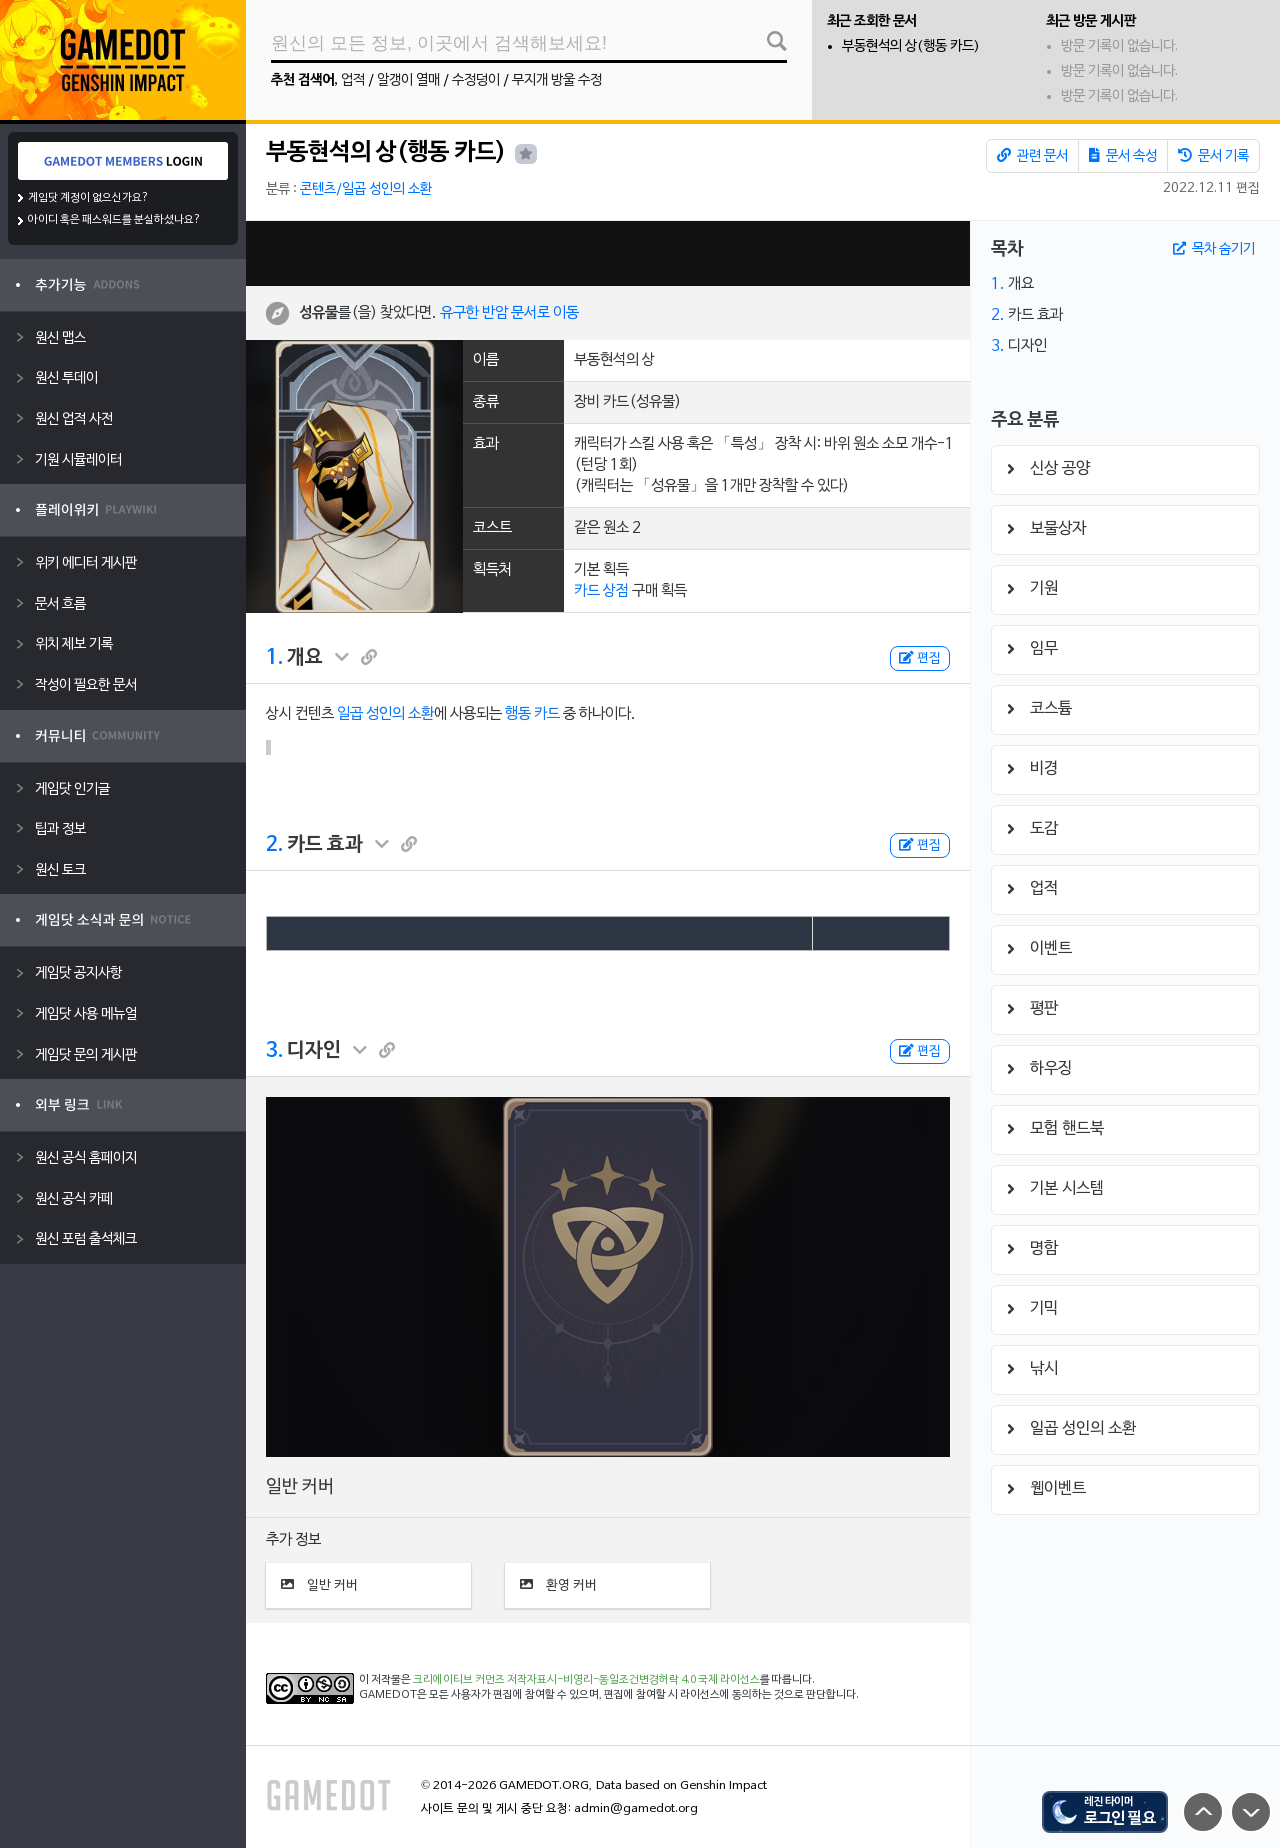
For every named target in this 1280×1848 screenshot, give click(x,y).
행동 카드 (532, 714)
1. (274, 658)
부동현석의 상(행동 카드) (911, 46)
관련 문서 (1032, 156)
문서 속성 (1123, 156)
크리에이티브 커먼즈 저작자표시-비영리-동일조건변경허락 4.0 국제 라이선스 (586, 1680)
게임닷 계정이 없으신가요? (88, 198)
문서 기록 (1213, 156)
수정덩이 (476, 80)
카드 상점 (601, 591)
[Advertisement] (608, 253)
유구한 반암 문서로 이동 (509, 313)
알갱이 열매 (408, 80)
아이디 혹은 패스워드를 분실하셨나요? (114, 220)
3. (274, 1051)
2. (274, 845)
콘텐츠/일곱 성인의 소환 (366, 189)
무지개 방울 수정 (557, 80)
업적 (353, 80)
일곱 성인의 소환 (385, 714)
